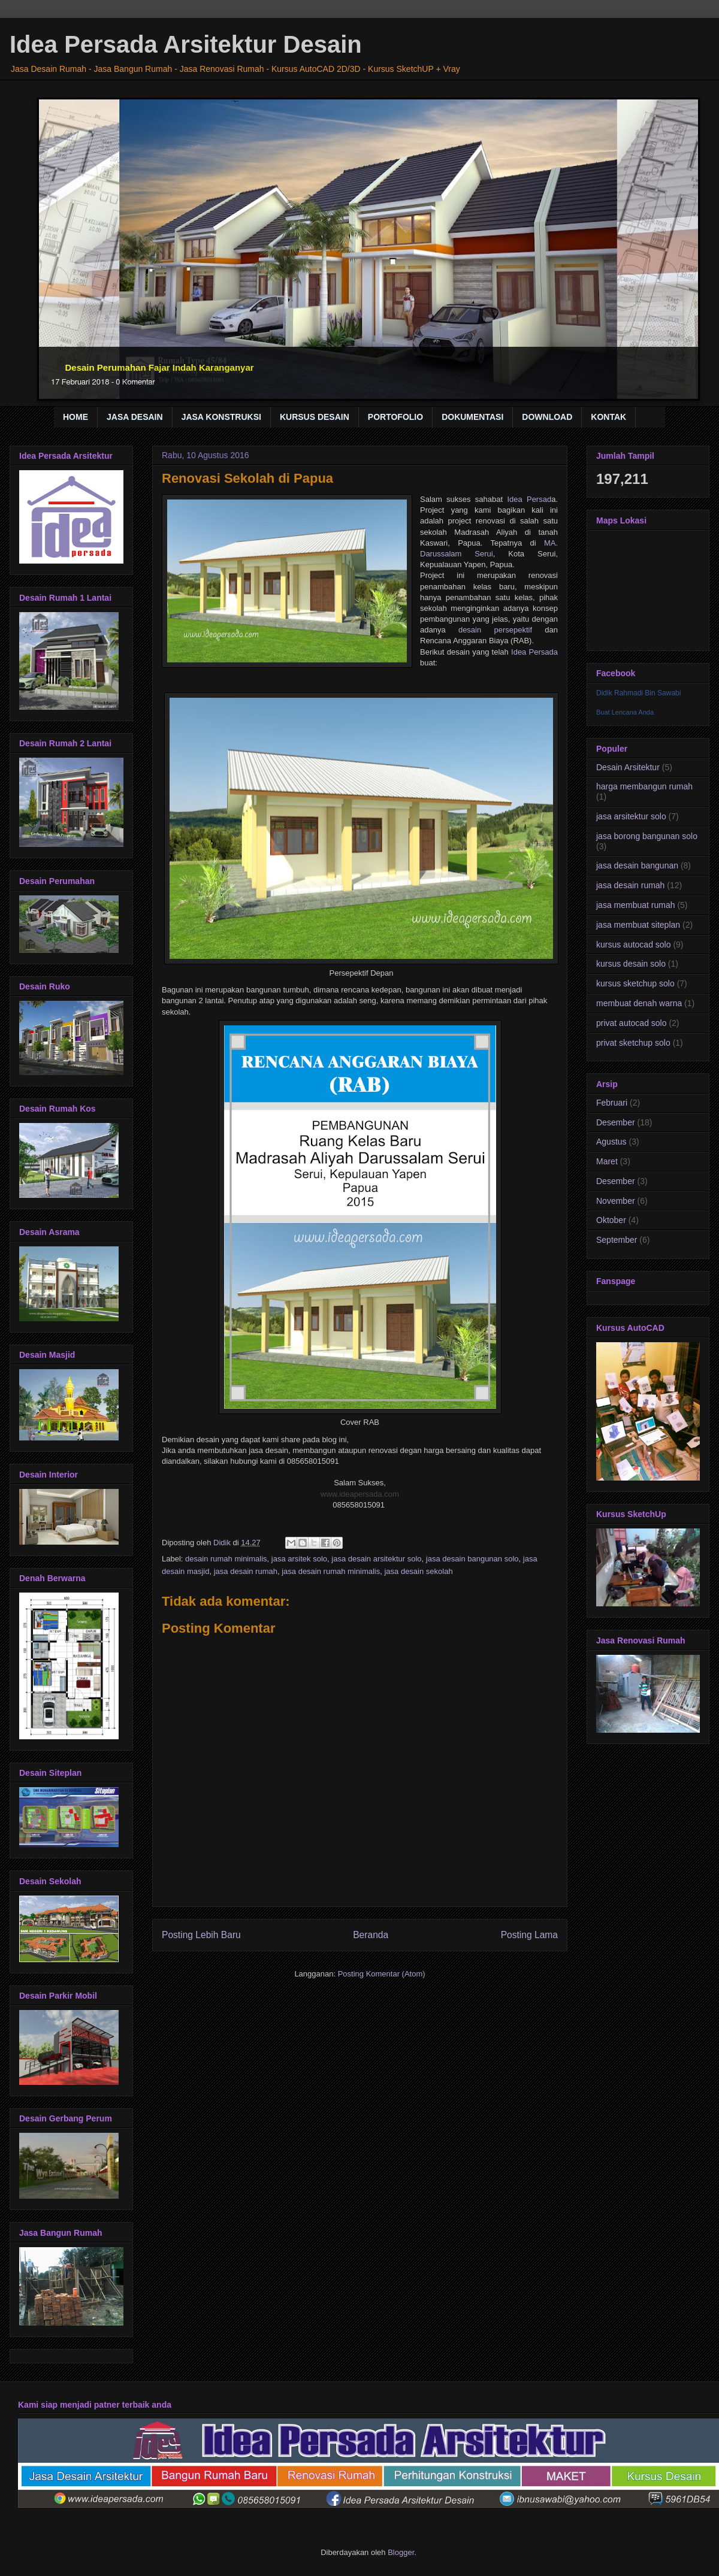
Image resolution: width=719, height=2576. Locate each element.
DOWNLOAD (547, 417)
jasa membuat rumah (635, 905)
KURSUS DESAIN (314, 417)
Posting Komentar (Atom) (381, 1973)
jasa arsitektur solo (631, 816)
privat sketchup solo (633, 1043)
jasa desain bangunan (637, 865)
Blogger (401, 2552)
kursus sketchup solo (635, 983)
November (615, 1201)
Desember (615, 1122)
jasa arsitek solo (299, 1558)
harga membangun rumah (644, 786)
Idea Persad (529, 499)
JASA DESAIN (135, 417)
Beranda (370, 1935)
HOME (75, 417)
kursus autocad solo (633, 944)
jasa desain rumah (245, 1571)
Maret (607, 1161)
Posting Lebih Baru (201, 1935)
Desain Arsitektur (628, 767)
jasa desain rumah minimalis (331, 1571)
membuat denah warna (639, 1003)
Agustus (611, 1141)
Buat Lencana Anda (625, 712)
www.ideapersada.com (360, 1494)
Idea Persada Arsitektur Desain (186, 44)
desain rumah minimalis (226, 1558)
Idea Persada (534, 651)
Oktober (611, 1220)
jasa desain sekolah (418, 1571)
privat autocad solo (631, 1023)
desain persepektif (495, 629)
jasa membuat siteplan (638, 925)
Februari (611, 1102)
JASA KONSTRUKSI (221, 417)
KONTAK (608, 417)
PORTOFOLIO (395, 417)
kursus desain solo (631, 963)
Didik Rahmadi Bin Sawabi (638, 693)
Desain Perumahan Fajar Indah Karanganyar (159, 367)
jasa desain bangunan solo (472, 1558)
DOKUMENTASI (472, 417)
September (616, 1240)
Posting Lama (529, 1935)
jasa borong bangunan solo (646, 836)
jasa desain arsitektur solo (376, 1558)
